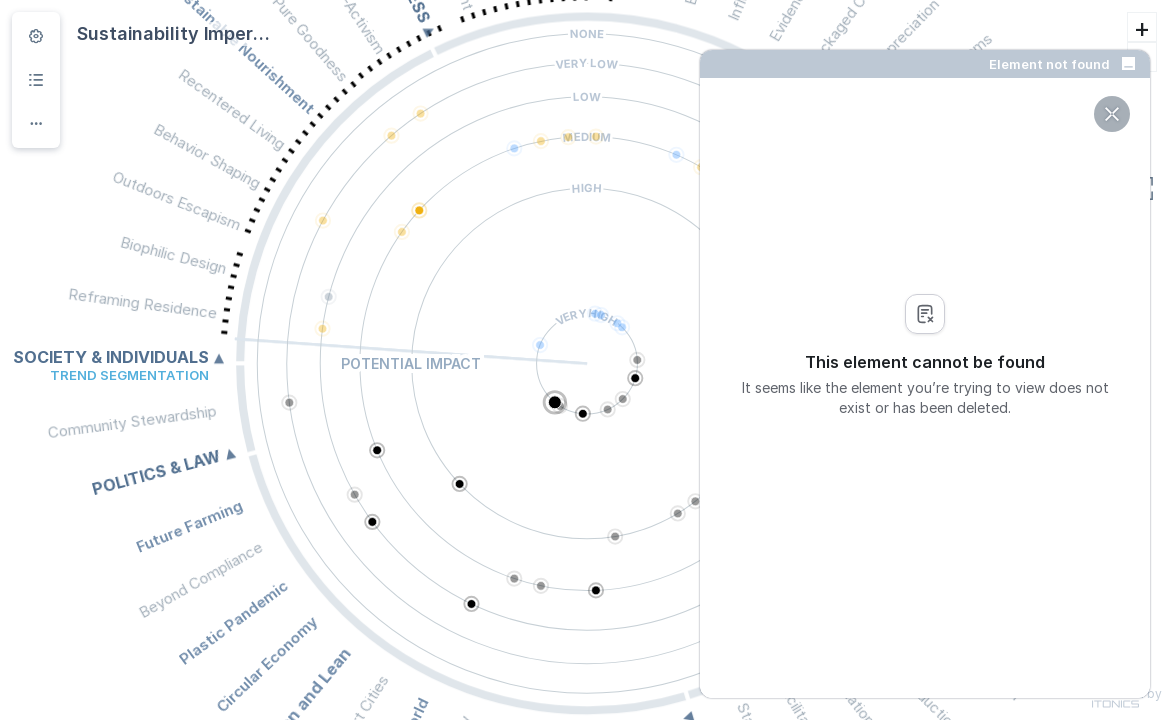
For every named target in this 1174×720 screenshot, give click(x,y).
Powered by (1127, 698)
